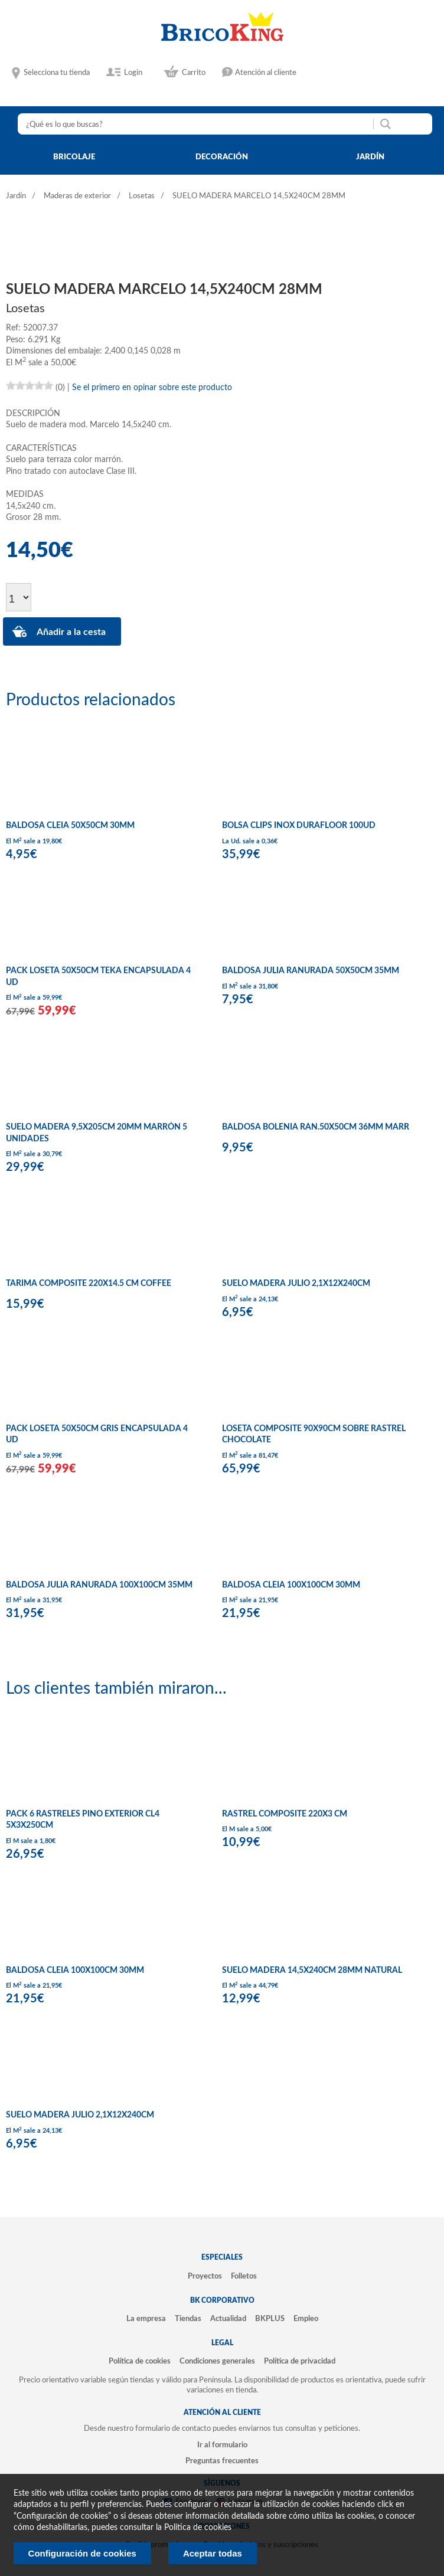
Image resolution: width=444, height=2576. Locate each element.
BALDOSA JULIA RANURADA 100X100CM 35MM (99, 1585)
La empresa (146, 2318)
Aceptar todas (212, 2553)
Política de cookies (140, 2361)
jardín (370, 157)
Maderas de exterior (77, 196)
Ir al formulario (222, 2445)
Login (133, 72)
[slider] (29, 385)
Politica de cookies (197, 2527)
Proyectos (205, 2276)
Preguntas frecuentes (222, 2460)
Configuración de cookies (82, 2553)
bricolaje (74, 157)
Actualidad (228, 2318)
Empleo (305, 2318)
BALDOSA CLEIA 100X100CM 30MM (291, 1585)
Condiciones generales (217, 2361)
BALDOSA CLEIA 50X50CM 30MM (70, 825)
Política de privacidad (299, 2361)
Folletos (244, 2276)
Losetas (142, 196)
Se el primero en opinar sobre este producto (152, 387)
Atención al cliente (265, 72)
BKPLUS (270, 2318)
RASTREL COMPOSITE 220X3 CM (284, 1814)
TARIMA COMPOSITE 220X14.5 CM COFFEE (88, 1283)
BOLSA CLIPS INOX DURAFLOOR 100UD (299, 825)
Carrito (193, 72)
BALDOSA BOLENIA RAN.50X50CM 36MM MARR (315, 1127)
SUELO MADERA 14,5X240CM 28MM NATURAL (312, 1970)
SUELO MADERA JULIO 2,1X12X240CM (296, 1283)
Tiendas (188, 2318)
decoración (221, 157)
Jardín (16, 196)
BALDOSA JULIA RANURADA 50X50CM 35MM (310, 971)
